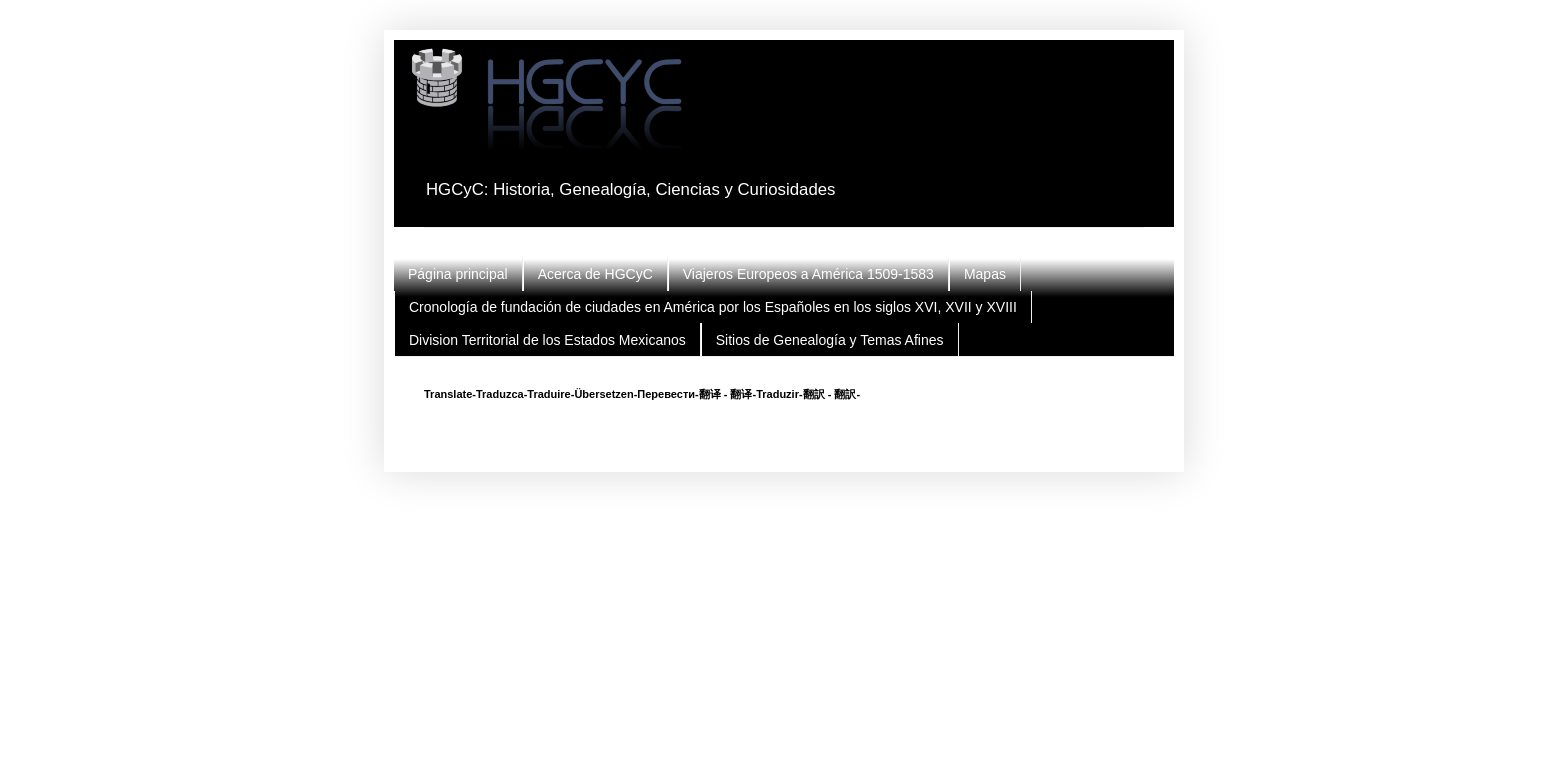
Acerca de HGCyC (595, 274)
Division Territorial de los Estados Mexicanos (547, 340)
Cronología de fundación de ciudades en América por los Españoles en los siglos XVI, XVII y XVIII (713, 307)
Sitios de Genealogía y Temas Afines (830, 340)
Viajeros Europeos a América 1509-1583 (808, 274)
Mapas (985, 274)
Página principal (458, 274)
